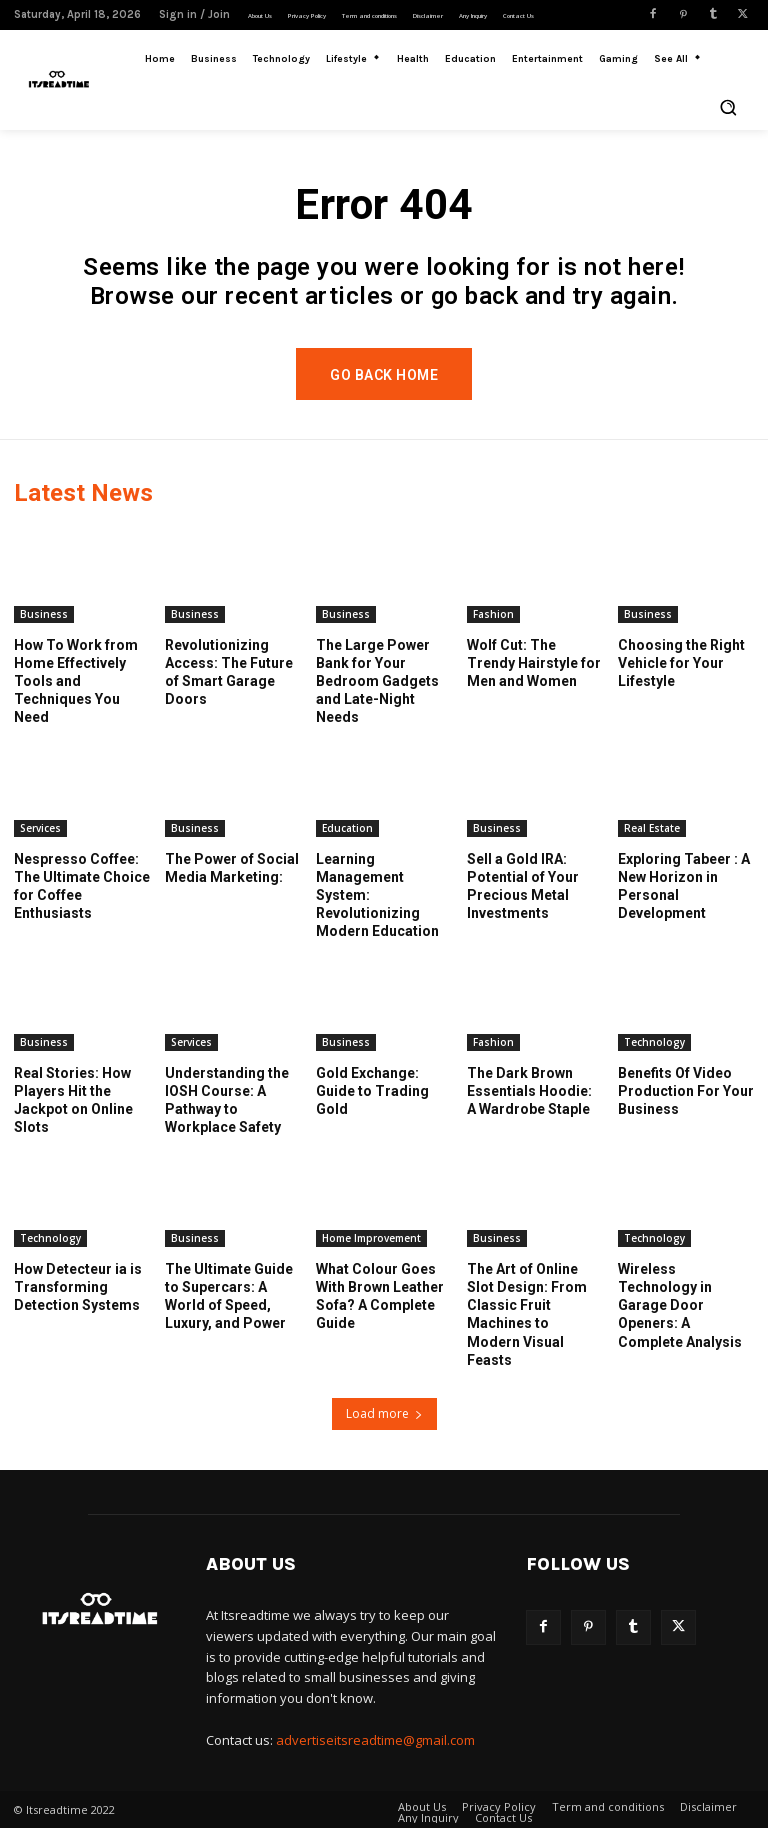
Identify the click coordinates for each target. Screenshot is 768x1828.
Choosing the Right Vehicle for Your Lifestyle (681, 662)
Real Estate (652, 827)
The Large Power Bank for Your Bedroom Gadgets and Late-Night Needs (377, 680)
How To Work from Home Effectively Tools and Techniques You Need (76, 680)
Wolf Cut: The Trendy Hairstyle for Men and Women (534, 662)
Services (40, 827)
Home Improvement (371, 1237)
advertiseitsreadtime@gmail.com (375, 1740)
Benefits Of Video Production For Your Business (686, 1090)
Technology (654, 1041)
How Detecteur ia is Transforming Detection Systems (78, 1286)
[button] (728, 107)
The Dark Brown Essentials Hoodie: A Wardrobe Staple (529, 1090)
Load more (384, 1413)
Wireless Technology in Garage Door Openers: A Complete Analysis (680, 1304)
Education (347, 827)
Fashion (493, 613)
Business (44, 613)
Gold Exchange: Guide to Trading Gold (372, 1090)
